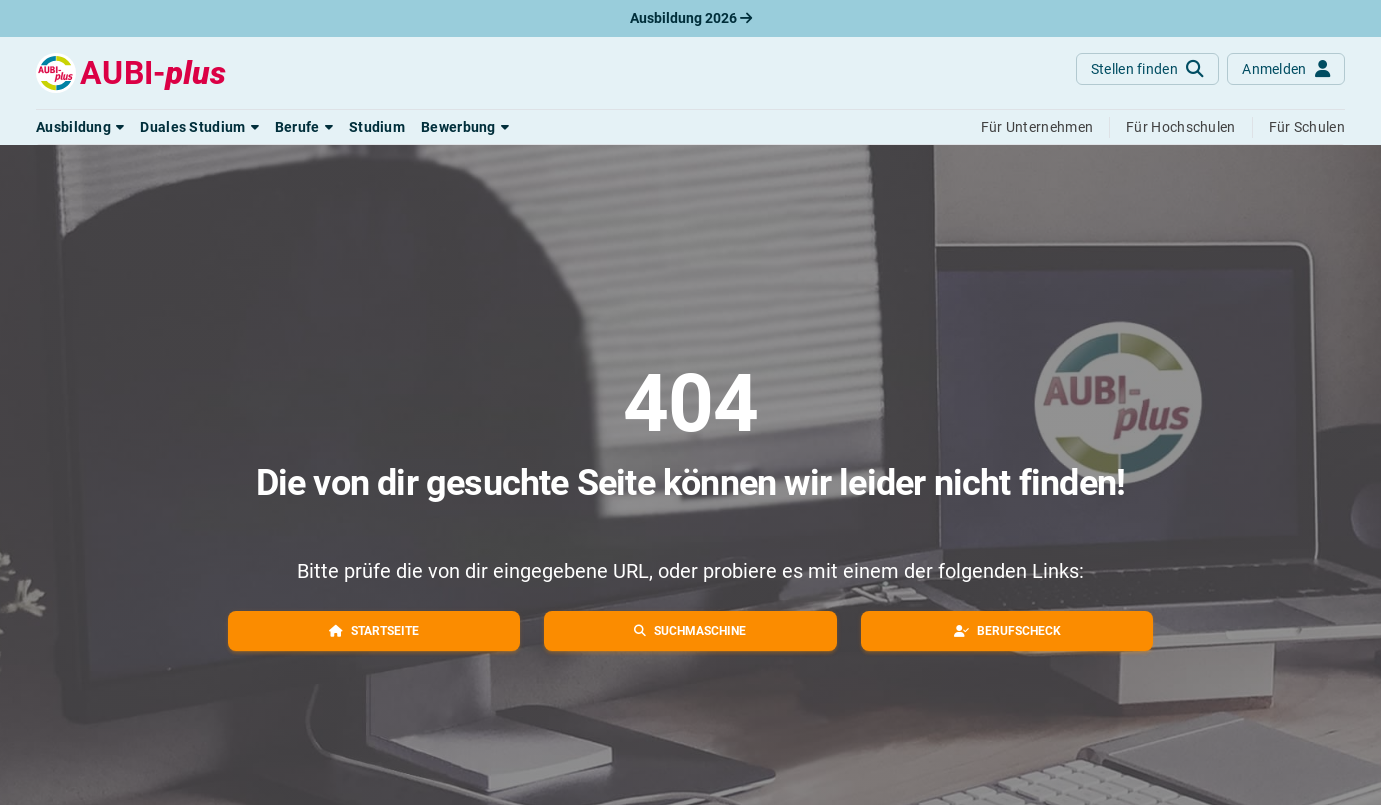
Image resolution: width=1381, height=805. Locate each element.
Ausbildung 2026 (691, 18)
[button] (80, 127)
